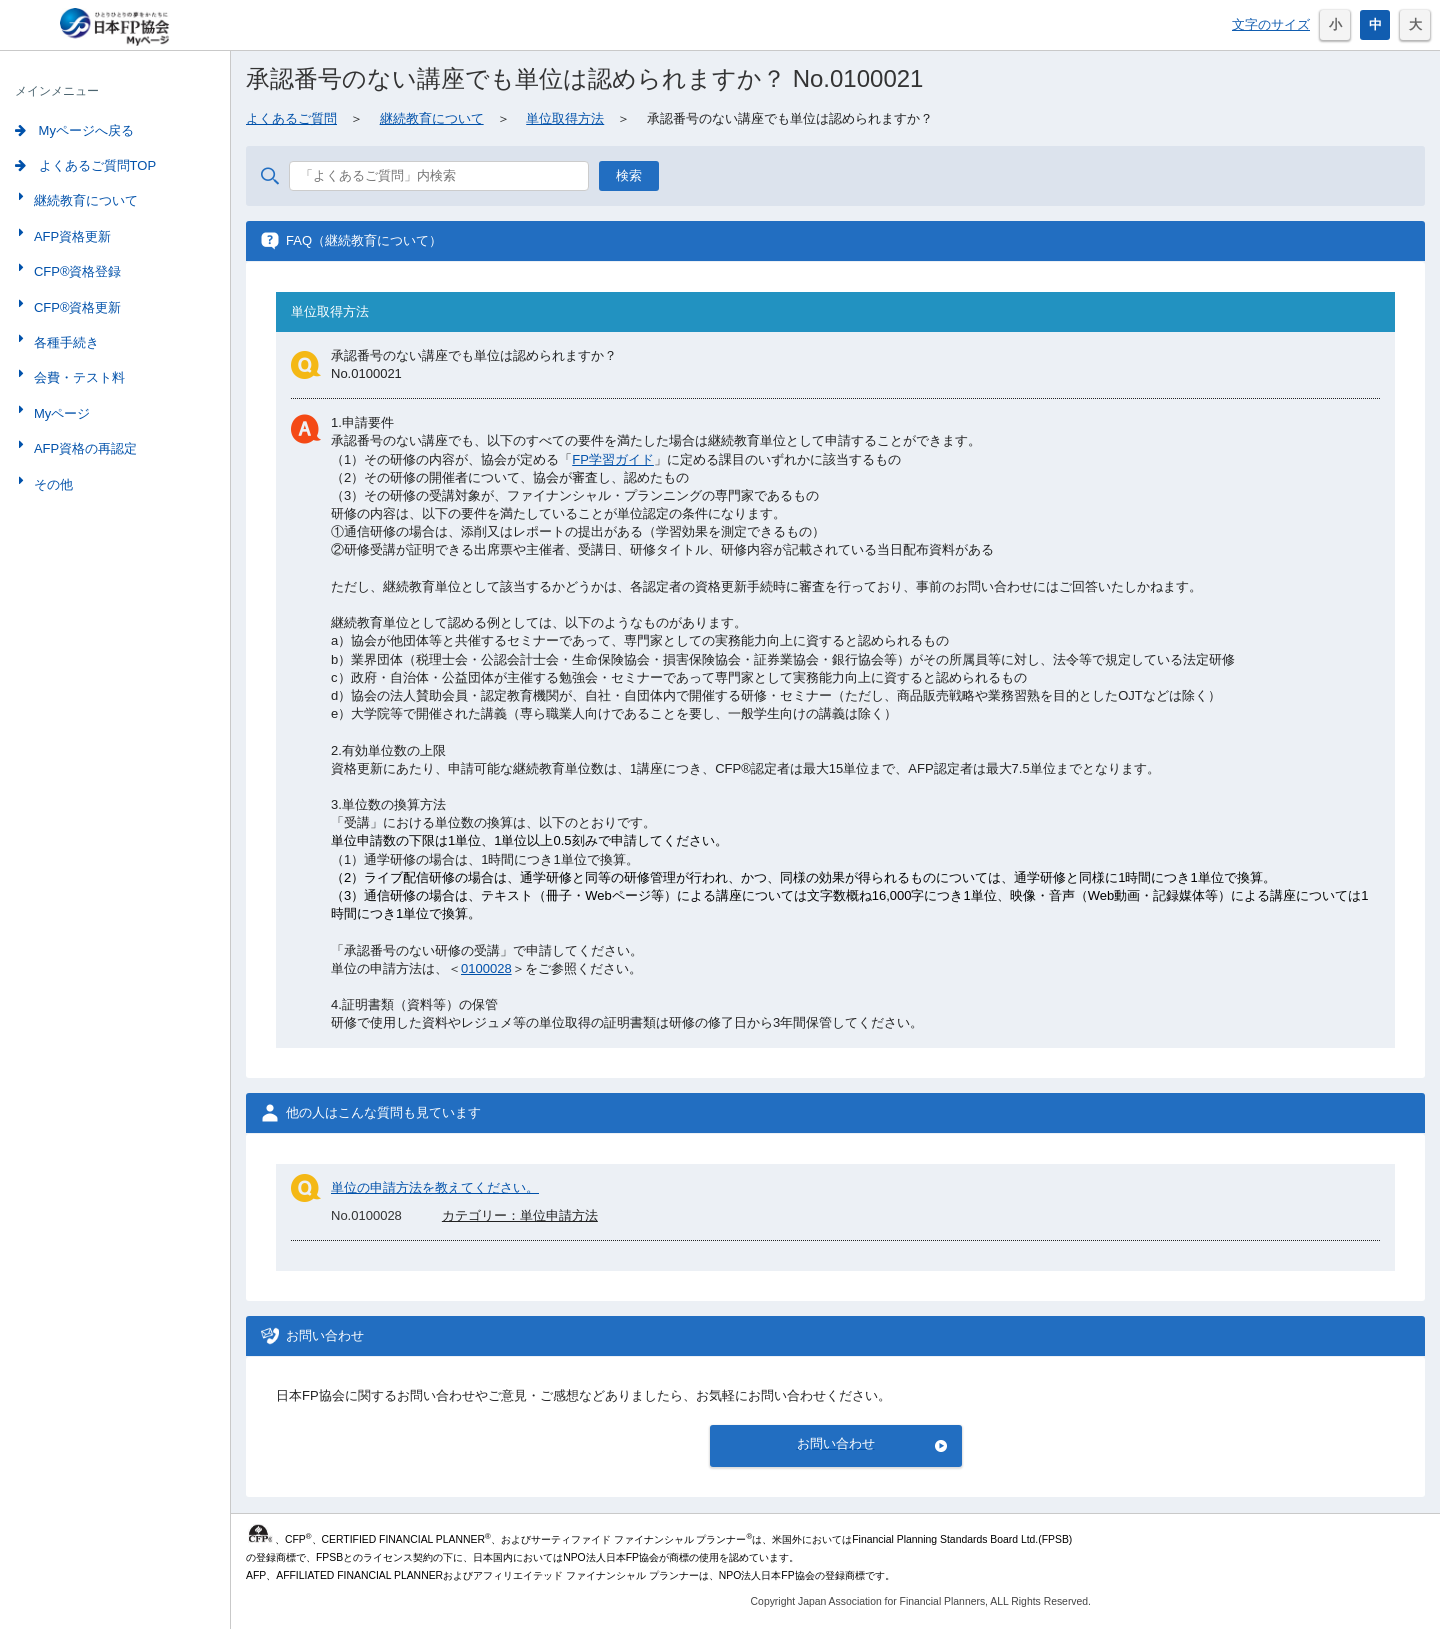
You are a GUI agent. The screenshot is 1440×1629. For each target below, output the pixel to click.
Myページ (60, 413)
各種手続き (64, 342)
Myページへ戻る (74, 130)
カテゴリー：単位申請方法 (520, 1215)
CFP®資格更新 (76, 307)
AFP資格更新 (70, 236)
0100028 (486, 968)
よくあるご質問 (291, 118)
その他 (51, 484)
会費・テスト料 (77, 377)
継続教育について (84, 200)
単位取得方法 (565, 118)
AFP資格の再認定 (83, 448)
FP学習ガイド (613, 459)
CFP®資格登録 (76, 271)
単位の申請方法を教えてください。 (435, 1187)
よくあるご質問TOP (85, 165)
